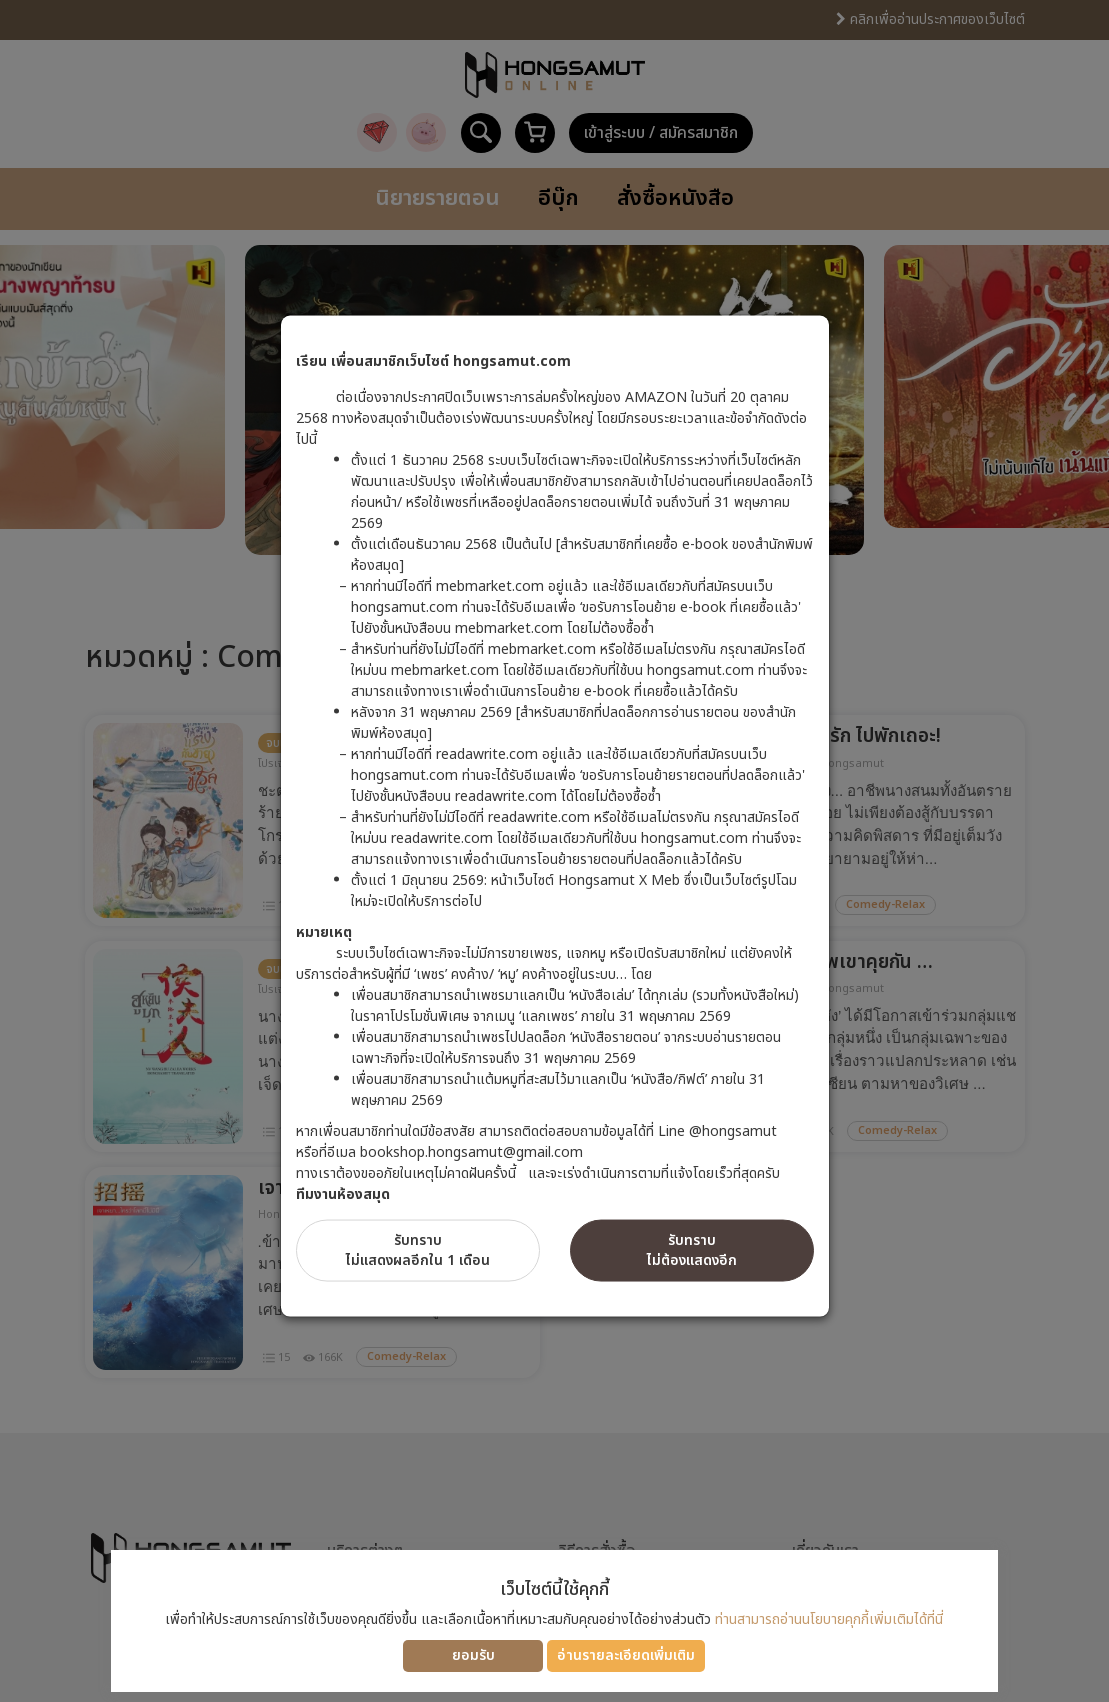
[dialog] (554, 851)
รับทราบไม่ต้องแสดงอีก (692, 1249)
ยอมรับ (473, 1655)
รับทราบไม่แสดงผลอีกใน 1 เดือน (418, 1249)
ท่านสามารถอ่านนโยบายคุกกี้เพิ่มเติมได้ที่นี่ (829, 1619)
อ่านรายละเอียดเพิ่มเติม (626, 1655)
